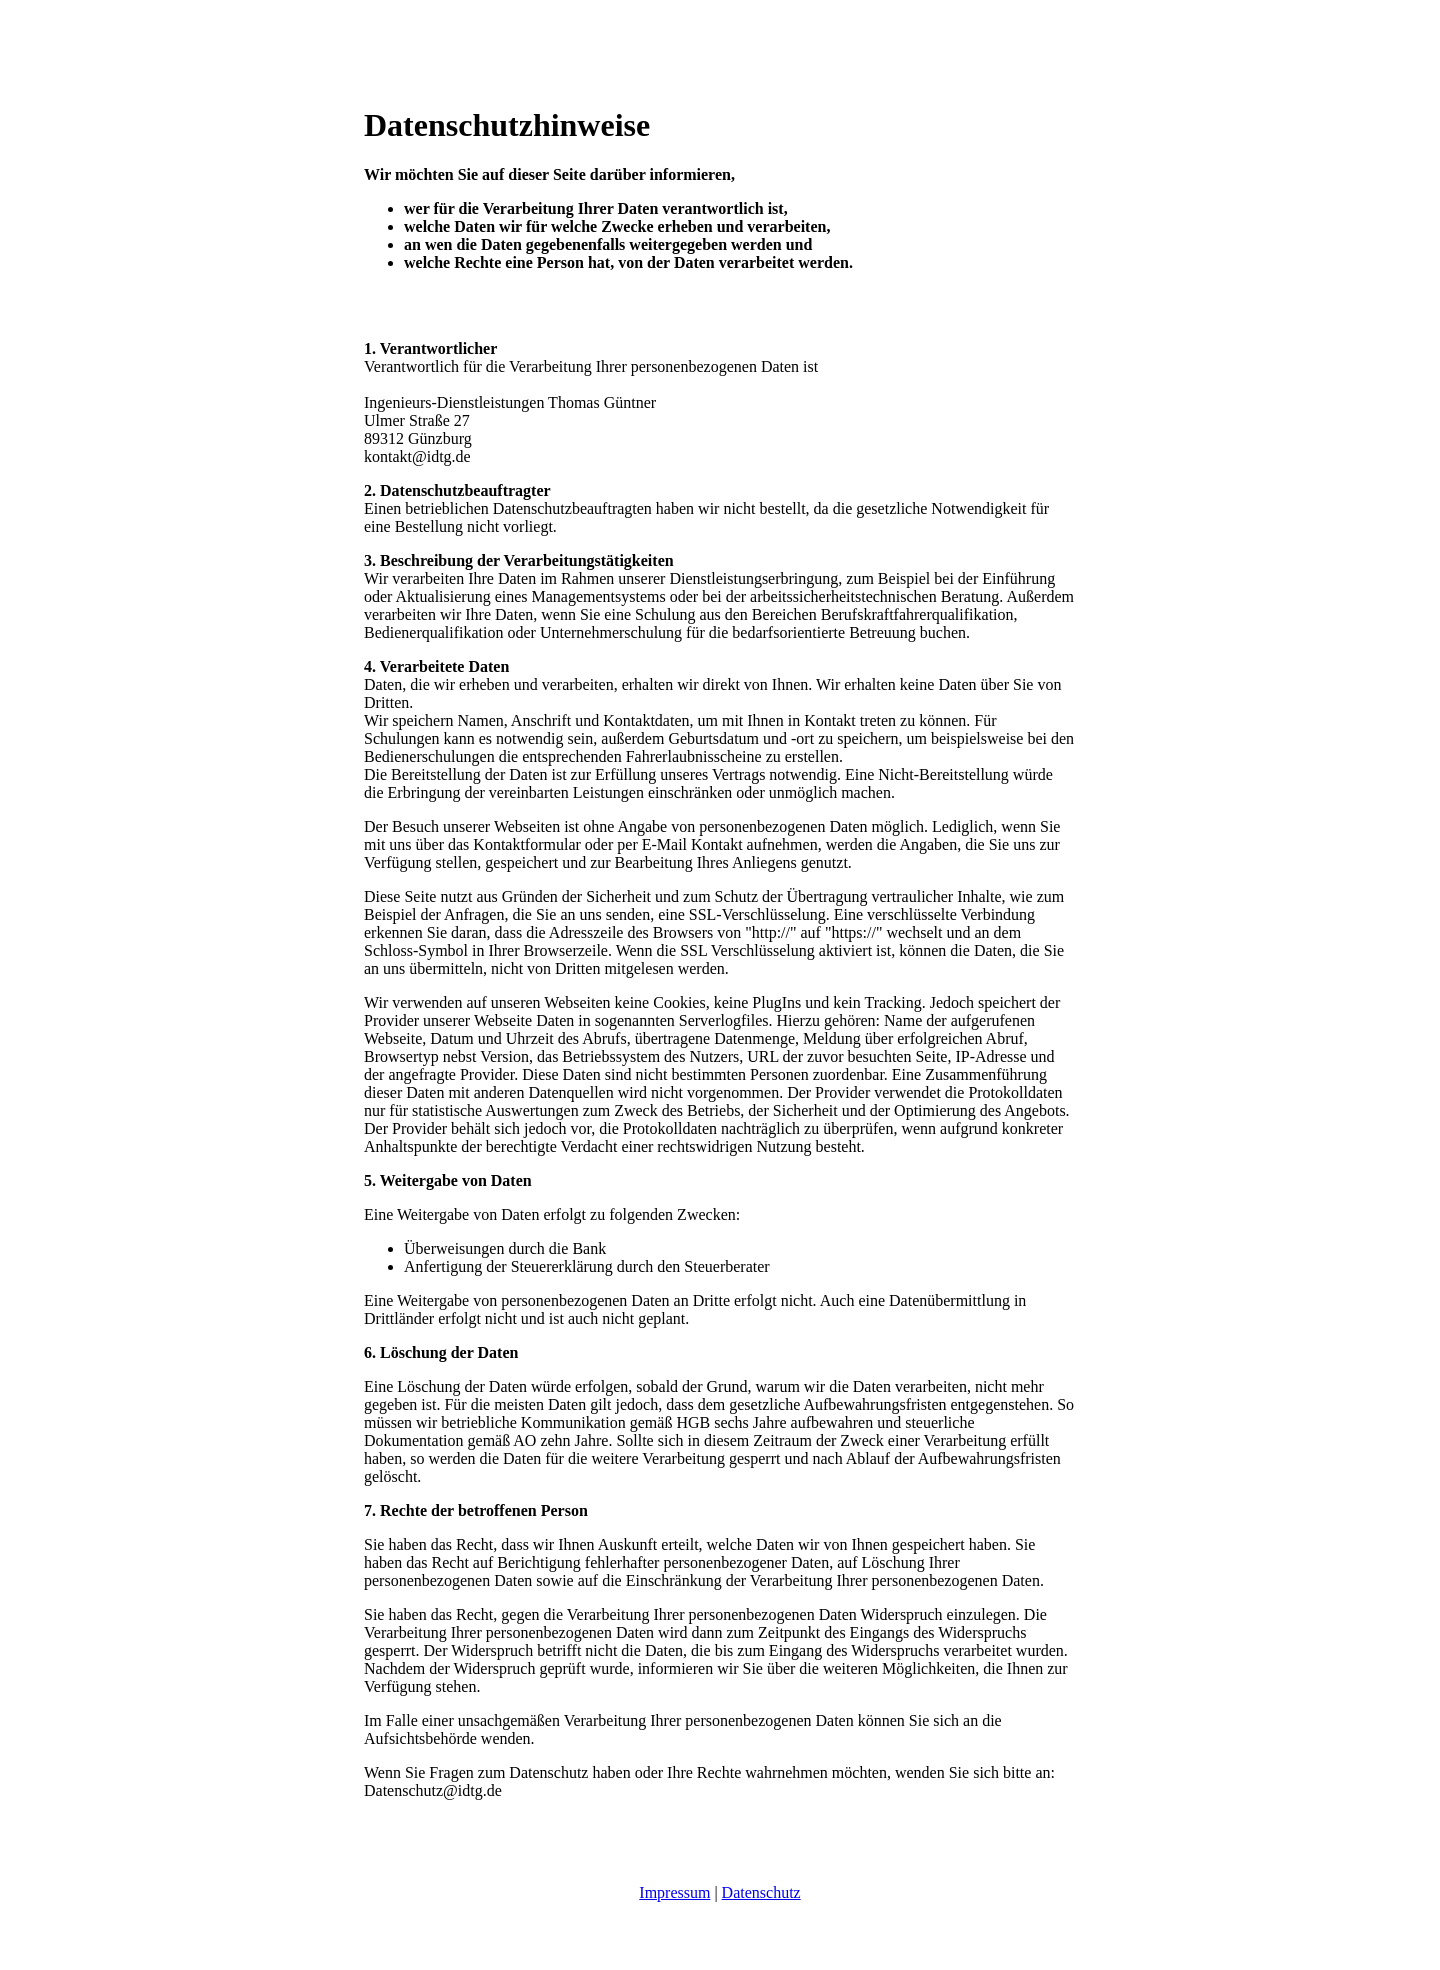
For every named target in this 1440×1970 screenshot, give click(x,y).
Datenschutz (761, 1892)
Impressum (674, 1892)
